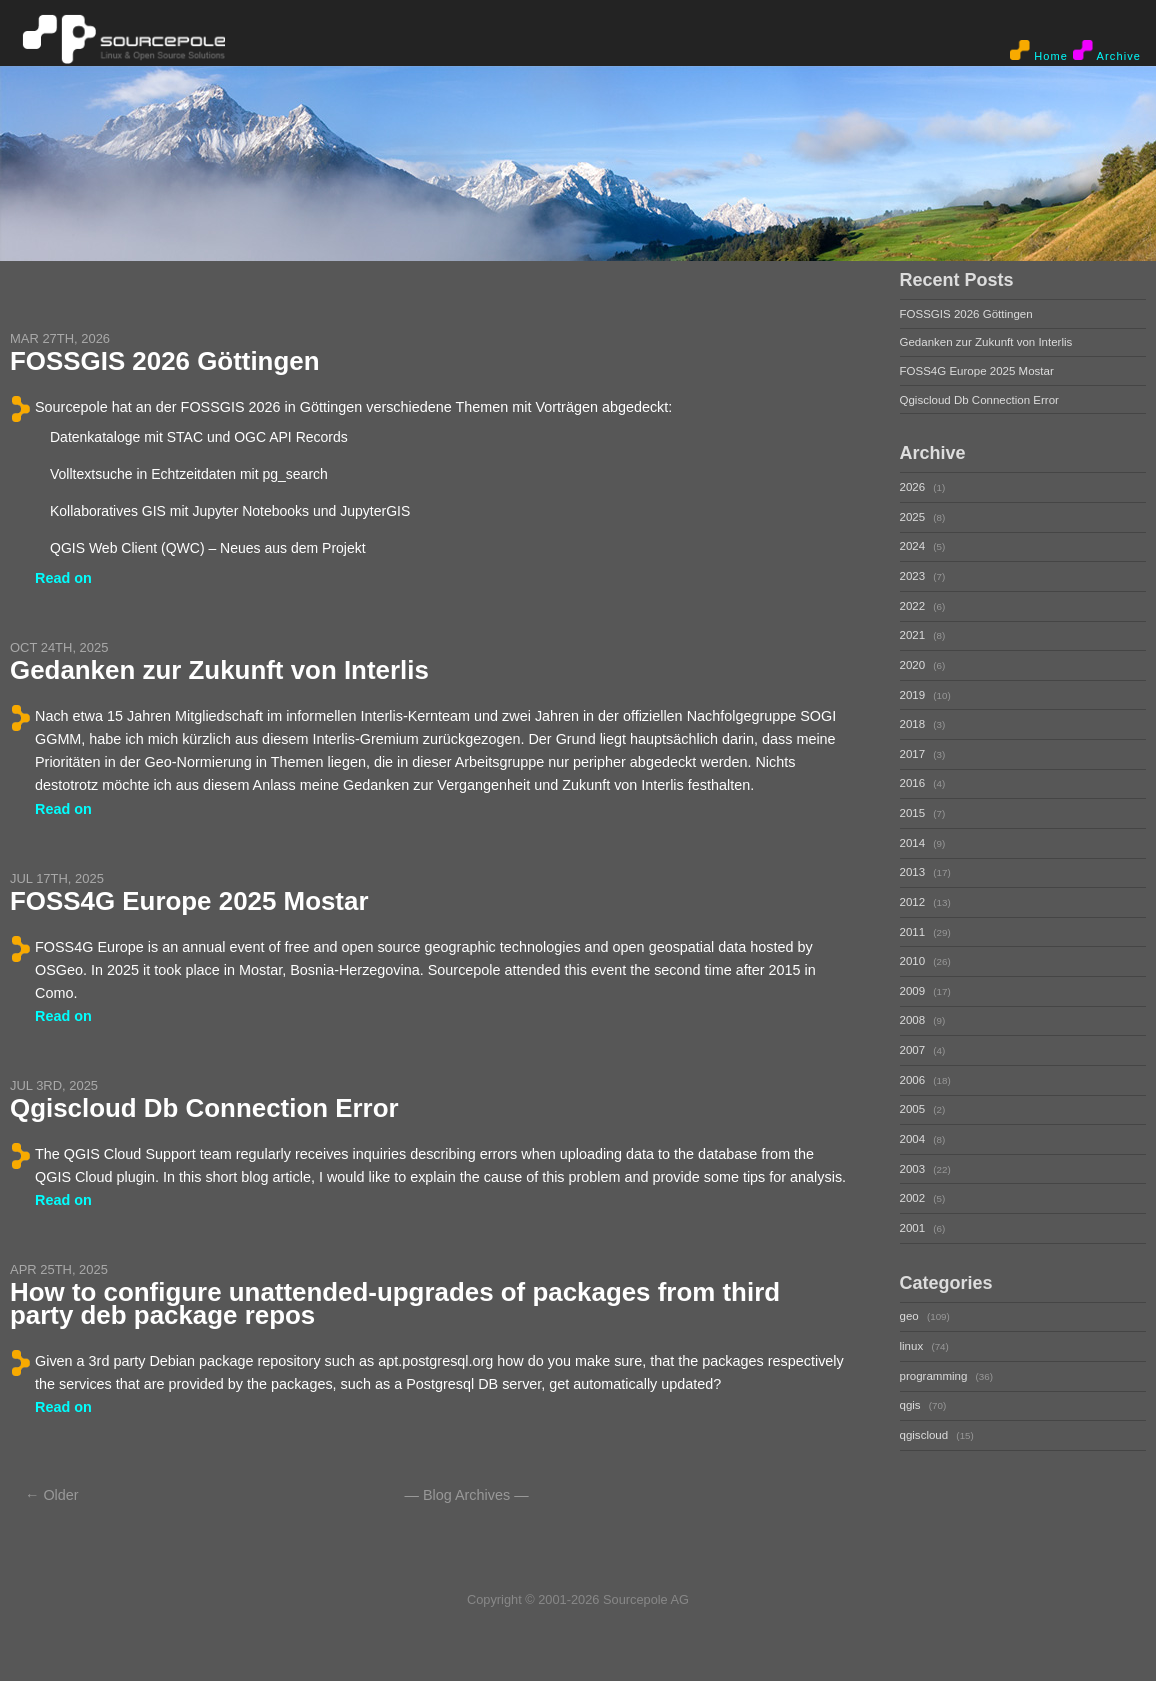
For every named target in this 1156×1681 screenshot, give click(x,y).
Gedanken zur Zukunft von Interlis (219, 670)
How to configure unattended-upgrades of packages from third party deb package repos (395, 1303)
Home (1039, 51)
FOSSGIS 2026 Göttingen (165, 361)
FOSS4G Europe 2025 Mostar (189, 901)
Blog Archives (466, 1495)
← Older (52, 1495)
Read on (63, 578)
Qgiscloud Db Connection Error (204, 1108)
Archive (1107, 51)
